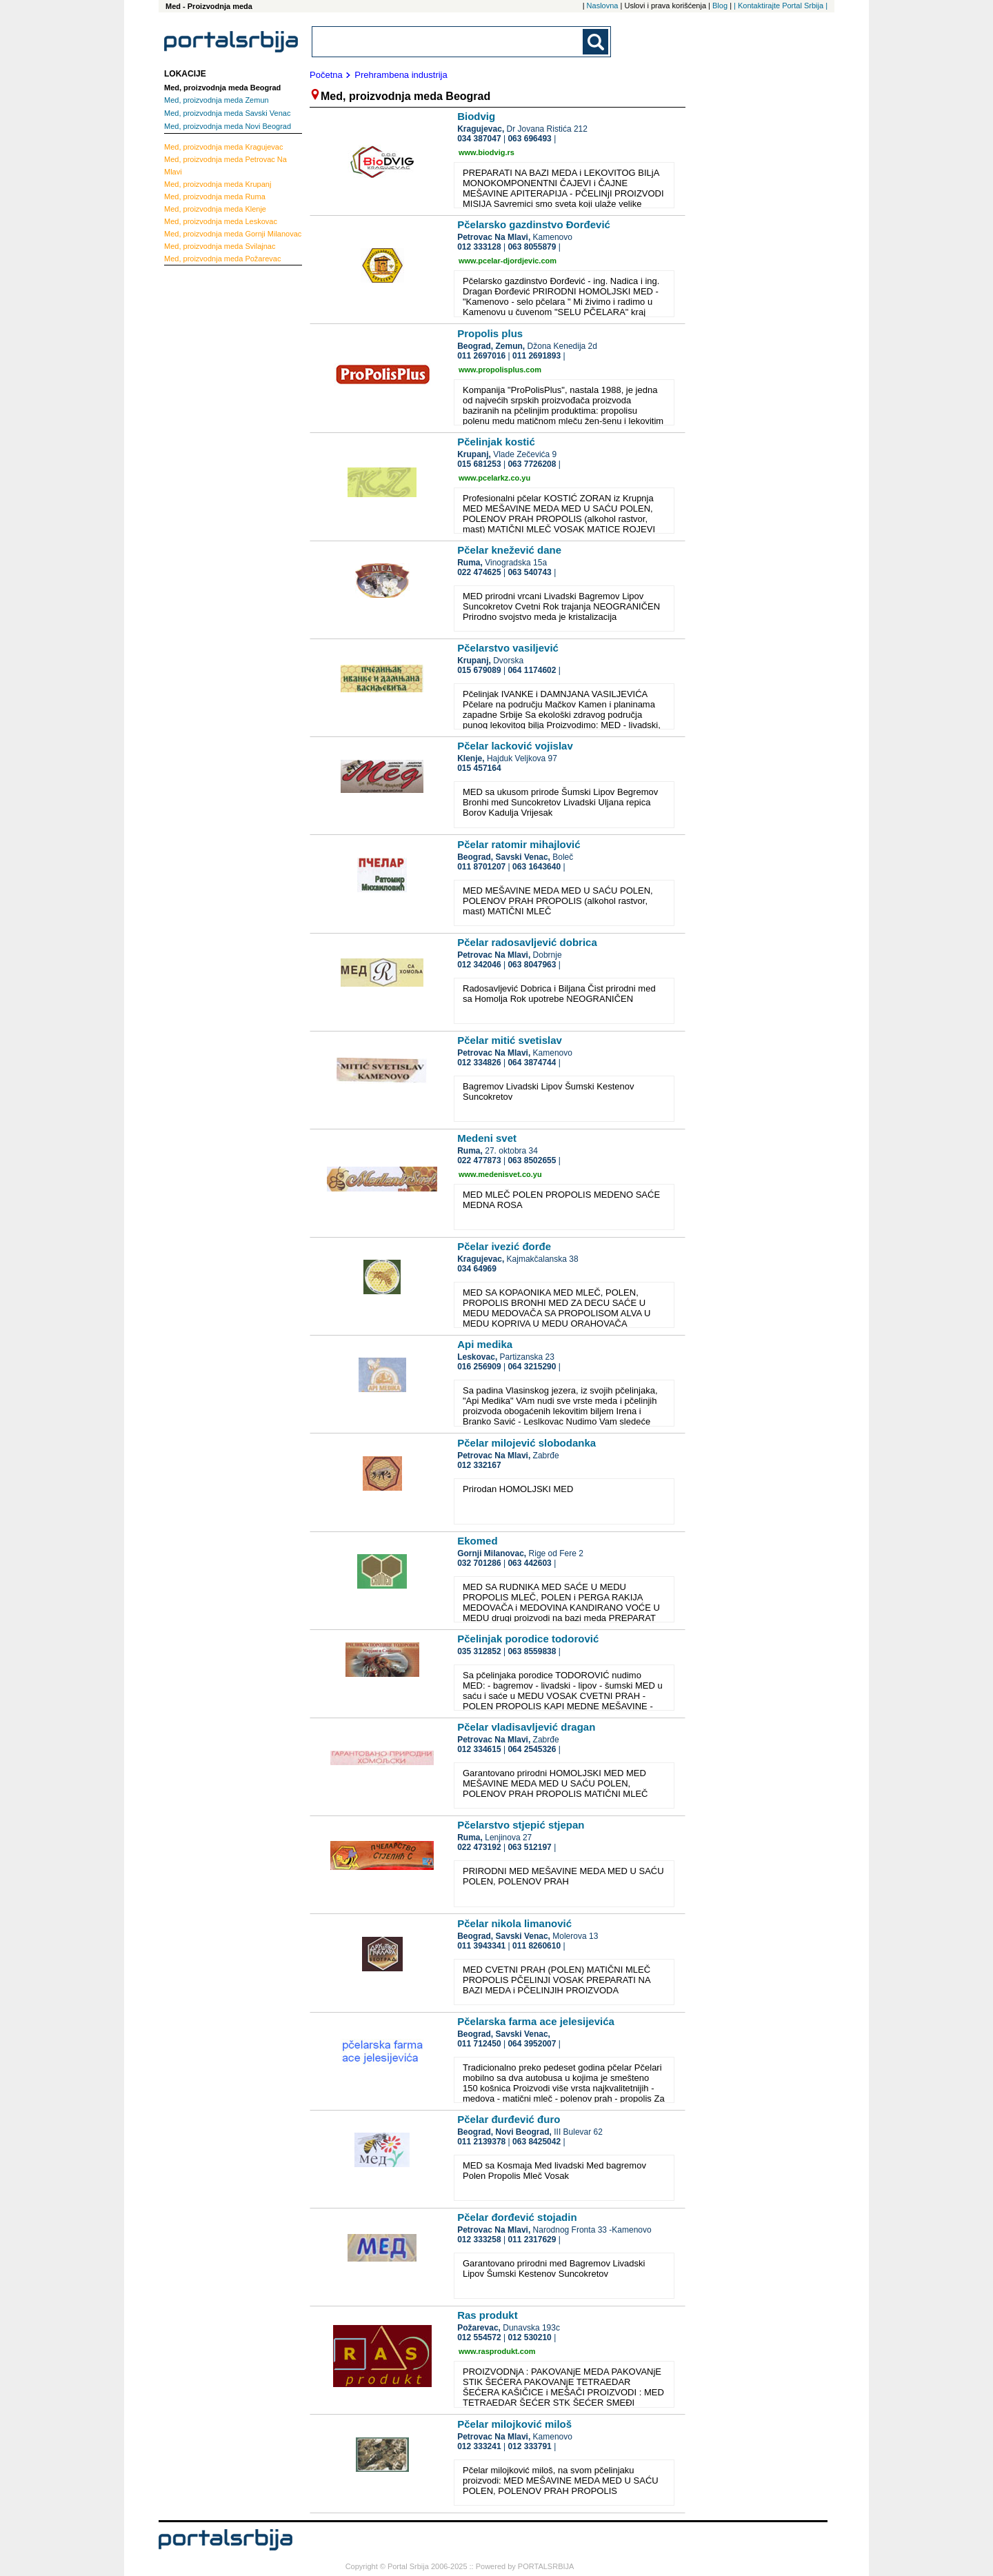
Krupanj (217, 184)
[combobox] (448, 41)
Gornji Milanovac (232, 234)
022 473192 (479, 1847)
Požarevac (222, 258)
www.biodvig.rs (486, 152)
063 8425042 (536, 2141)
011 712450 (479, 2044)
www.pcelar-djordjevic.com (507, 260)
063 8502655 (532, 1160)
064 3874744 (532, 1062)
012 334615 (479, 1749)
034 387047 (479, 138)
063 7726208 (532, 464)
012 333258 (479, 2239)
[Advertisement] (219, 479)
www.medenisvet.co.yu (500, 1174)
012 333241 (479, 2446)
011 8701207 (481, 867)
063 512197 (529, 1847)
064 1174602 (532, 670)
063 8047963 (532, 964)
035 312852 (479, 1651)
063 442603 (529, 1563)
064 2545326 (532, 1749)
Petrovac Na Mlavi (225, 165)
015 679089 (479, 670)
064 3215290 (532, 1366)
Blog (720, 5)
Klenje (215, 209)
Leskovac (220, 221)
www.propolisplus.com (500, 369)
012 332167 (479, 1465)
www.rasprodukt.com (497, 2351)
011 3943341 (481, 1946)
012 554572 (479, 2337)
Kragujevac (223, 147)
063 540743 (529, 572)
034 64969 (476, 1269)
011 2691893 (536, 356)
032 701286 (479, 1563)
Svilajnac (219, 246)
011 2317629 (532, 2239)
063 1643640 (536, 867)
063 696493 (529, 138)
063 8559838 (532, 1651)
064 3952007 (532, 2044)
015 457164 (479, 768)
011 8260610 (536, 1946)
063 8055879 (532, 247)
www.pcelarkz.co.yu (494, 478)
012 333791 (529, 2446)
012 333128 (479, 247)
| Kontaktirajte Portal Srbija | (781, 5)
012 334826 (479, 1062)
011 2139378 (481, 2141)
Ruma (214, 196)
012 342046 (479, 964)
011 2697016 (481, 356)
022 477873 (479, 1160)
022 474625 (479, 572)
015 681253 (479, 464)
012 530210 (529, 2337)
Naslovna (603, 5)
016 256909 (479, 1366)
